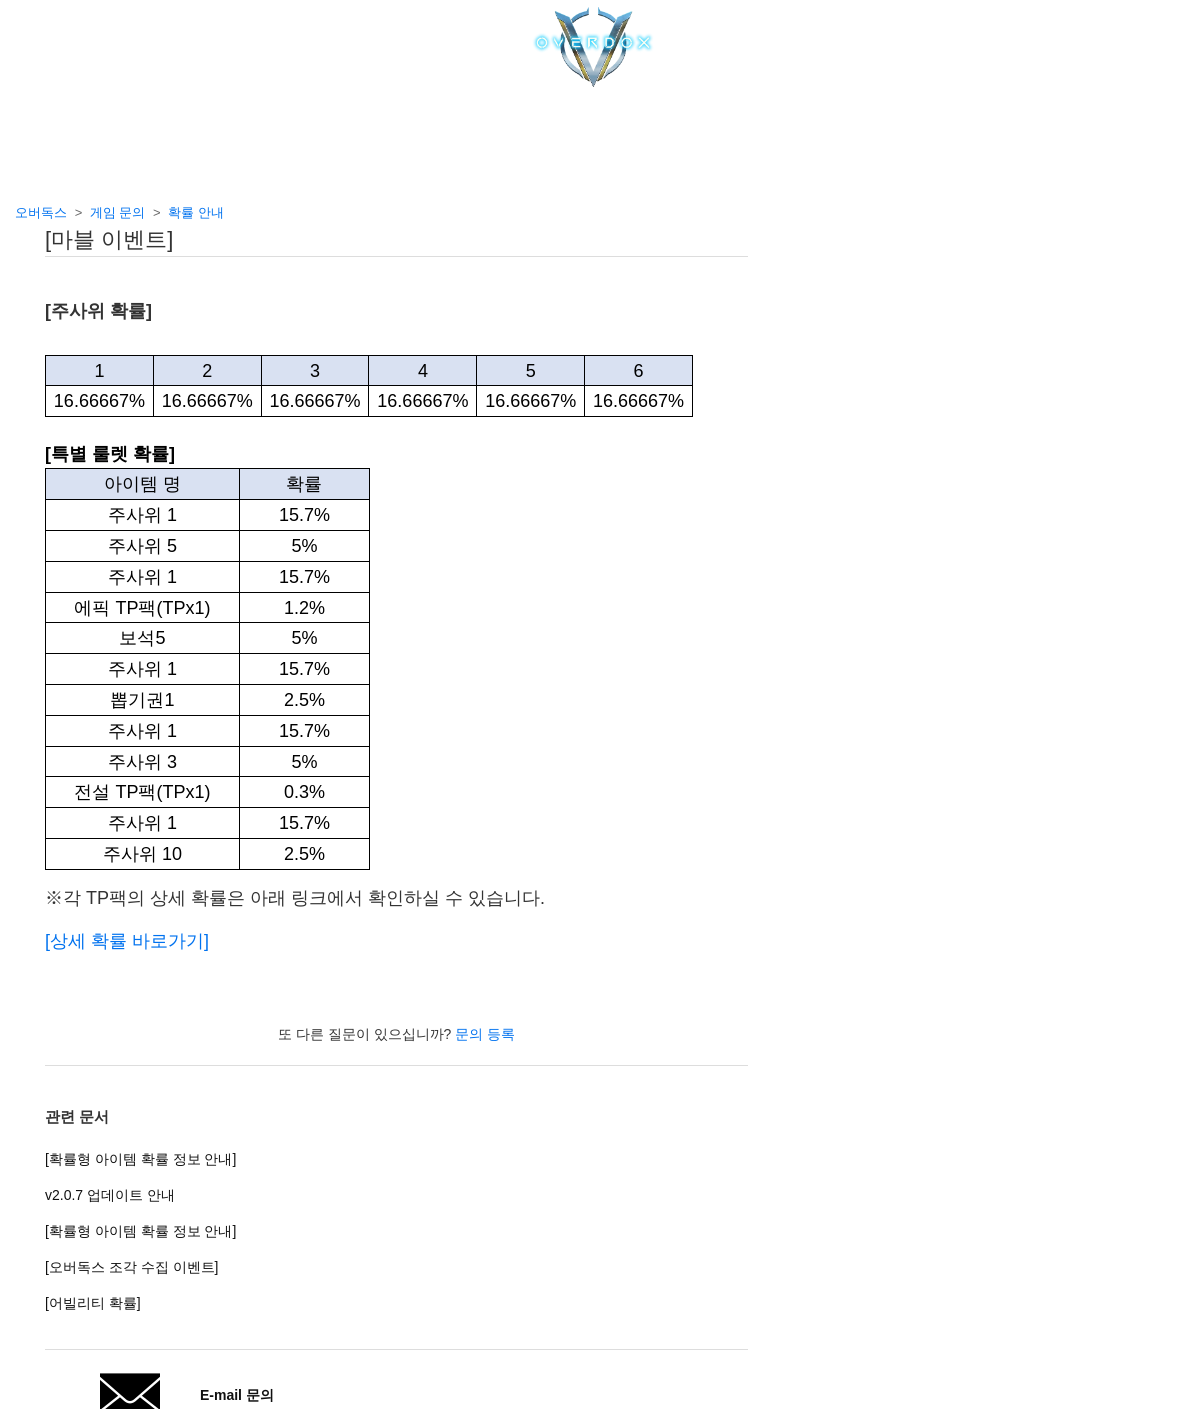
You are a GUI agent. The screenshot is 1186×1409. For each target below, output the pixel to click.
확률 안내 (196, 212)
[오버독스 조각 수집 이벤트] (131, 1267)
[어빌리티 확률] (93, 1303)
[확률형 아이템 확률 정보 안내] (140, 1159)
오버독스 (41, 212)
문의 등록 (485, 1034)
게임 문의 (118, 212)
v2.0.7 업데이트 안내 (110, 1195)
